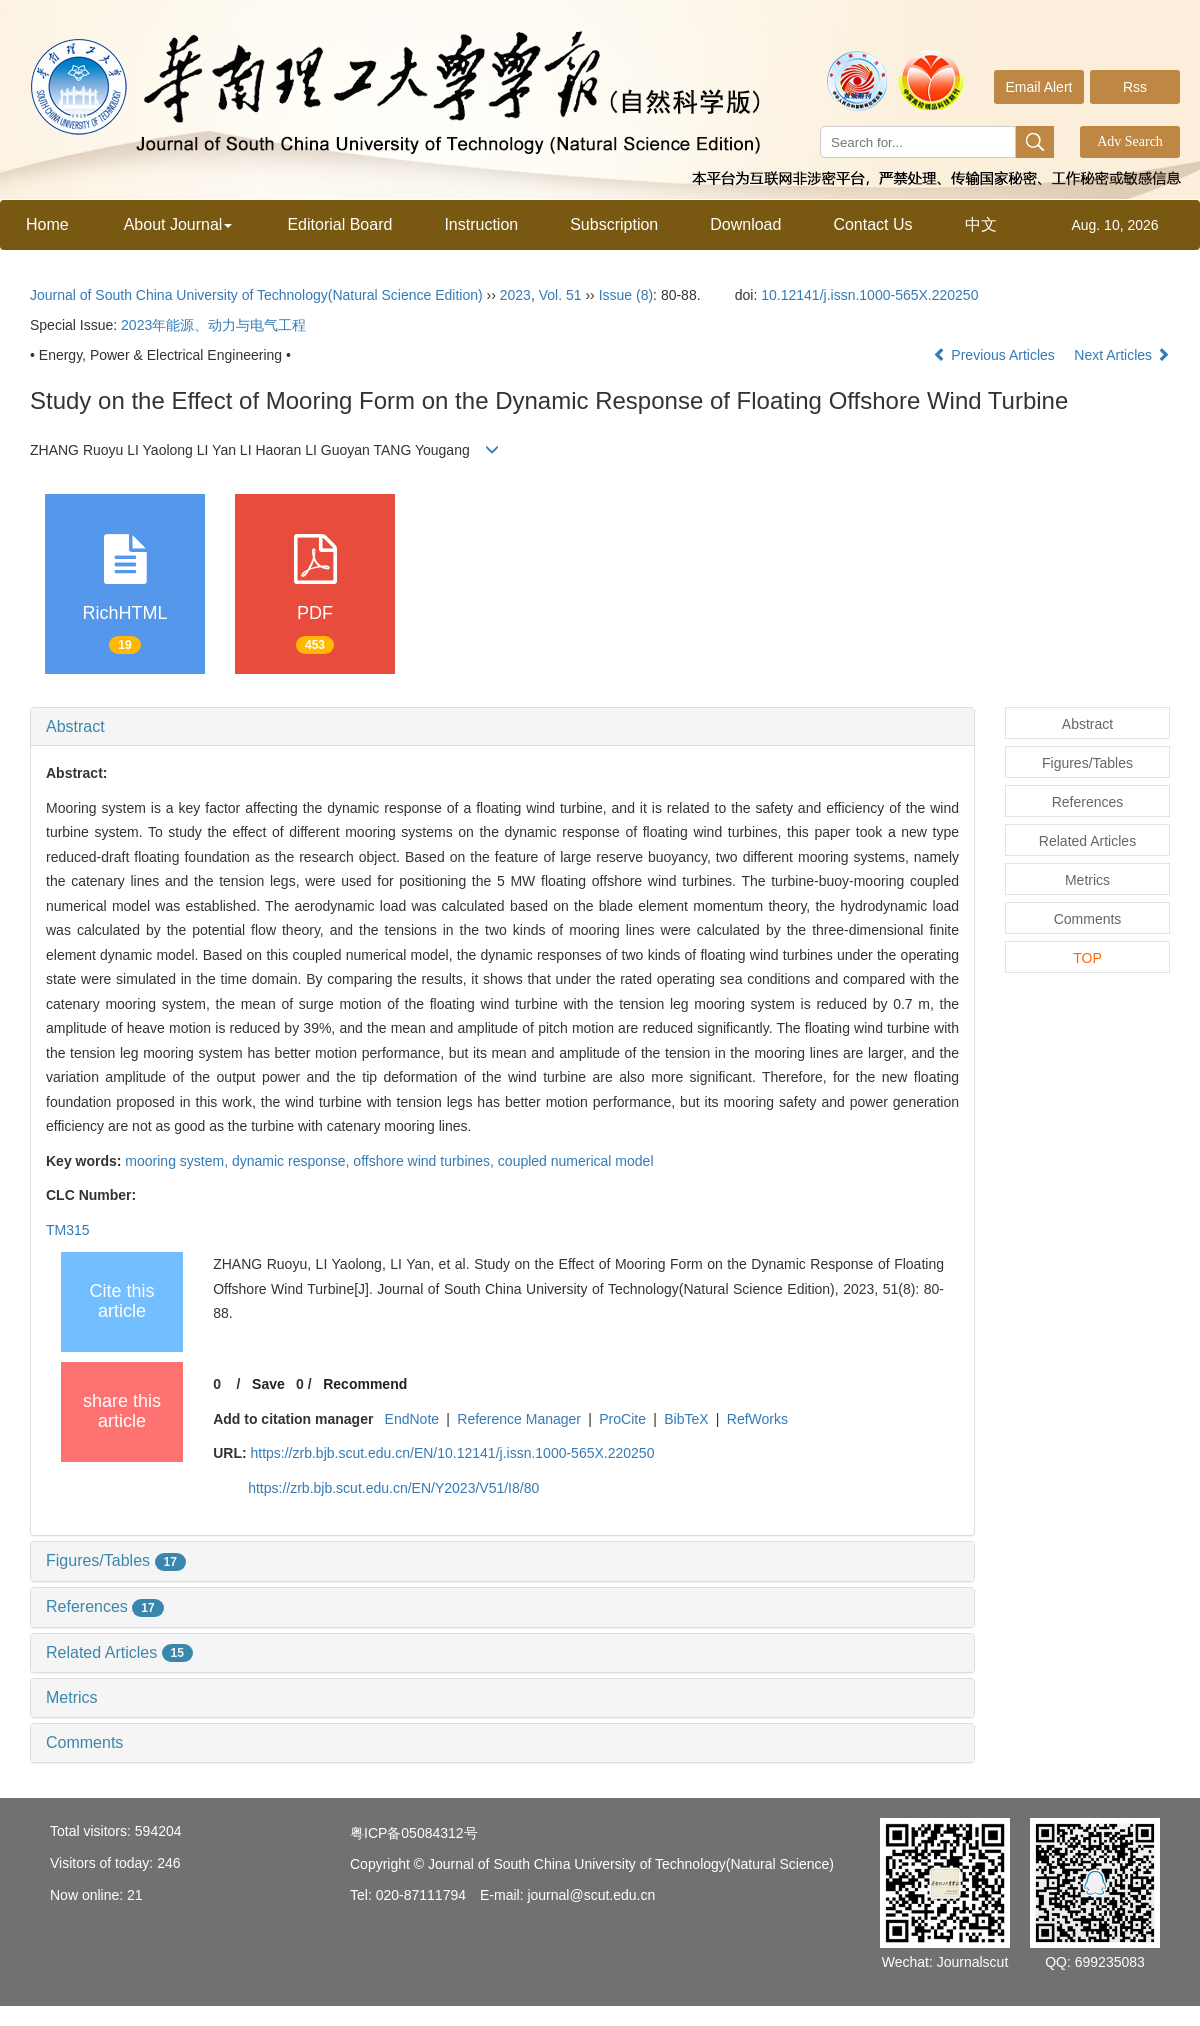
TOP (1087, 958)
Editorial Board (339, 224)
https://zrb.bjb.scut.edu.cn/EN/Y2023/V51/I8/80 (393, 1488)
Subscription (614, 224)
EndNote (412, 1419)
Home (47, 224)
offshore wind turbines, (425, 1161)
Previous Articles (995, 355)
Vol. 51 (560, 295)
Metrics (72, 1697)
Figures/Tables (116, 1560)
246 (168, 1863)
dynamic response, (292, 1161)
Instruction (481, 224)
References (105, 1606)
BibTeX (686, 1419)
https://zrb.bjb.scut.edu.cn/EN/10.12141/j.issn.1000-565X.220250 (452, 1453)
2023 (515, 295)
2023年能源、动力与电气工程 (213, 325)
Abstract (75, 726)
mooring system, (178, 1161)
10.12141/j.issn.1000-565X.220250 (869, 295)
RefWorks (757, 1419)
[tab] (502, 727)
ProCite (622, 1419)
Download (745, 224)
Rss (1135, 87)
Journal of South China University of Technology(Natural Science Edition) (256, 295)
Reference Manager (519, 1419)
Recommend (365, 1384)
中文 (981, 224)
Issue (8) (626, 295)
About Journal (178, 224)
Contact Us (872, 224)
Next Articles (1122, 355)
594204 (158, 1831)
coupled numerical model (576, 1161)
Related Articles (119, 1652)
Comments (84, 1742)
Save (268, 1384)
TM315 (68, 1230)
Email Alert (1039, 87)
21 (135, 1895)
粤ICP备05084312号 (414, 1833)
